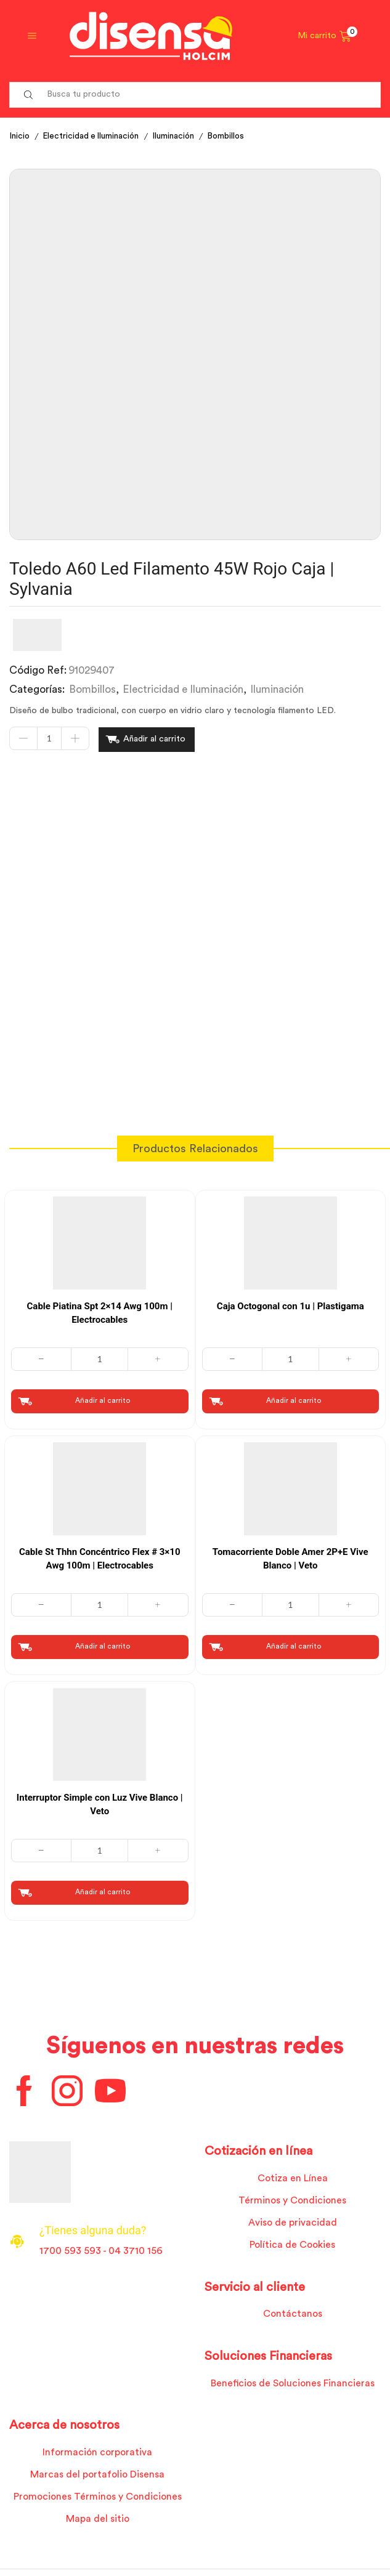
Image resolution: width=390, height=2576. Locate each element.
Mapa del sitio (97, 2522)
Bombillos (233, 136)
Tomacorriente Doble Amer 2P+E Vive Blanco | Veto (290, 1558)
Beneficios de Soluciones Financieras (292, 2384)
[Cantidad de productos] (49, 739)
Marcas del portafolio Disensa (98, 2477)
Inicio (20, 136)
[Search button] (28, 95)
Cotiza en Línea (292, 2179)
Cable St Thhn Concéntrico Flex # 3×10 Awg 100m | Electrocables (100, 1558)
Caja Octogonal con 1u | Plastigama (290, 1304)
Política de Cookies (292, 2246)
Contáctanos (292, 2315)
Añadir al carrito (154, 739)
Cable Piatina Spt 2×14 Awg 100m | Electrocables (100, 1312)
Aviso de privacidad (292, 2224)
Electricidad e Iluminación (94, 136)
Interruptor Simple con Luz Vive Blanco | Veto (100, 1804)
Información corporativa (97, 2454)
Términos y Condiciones (292, 2201)
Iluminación (179, 136)
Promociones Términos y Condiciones (97, 2499)
